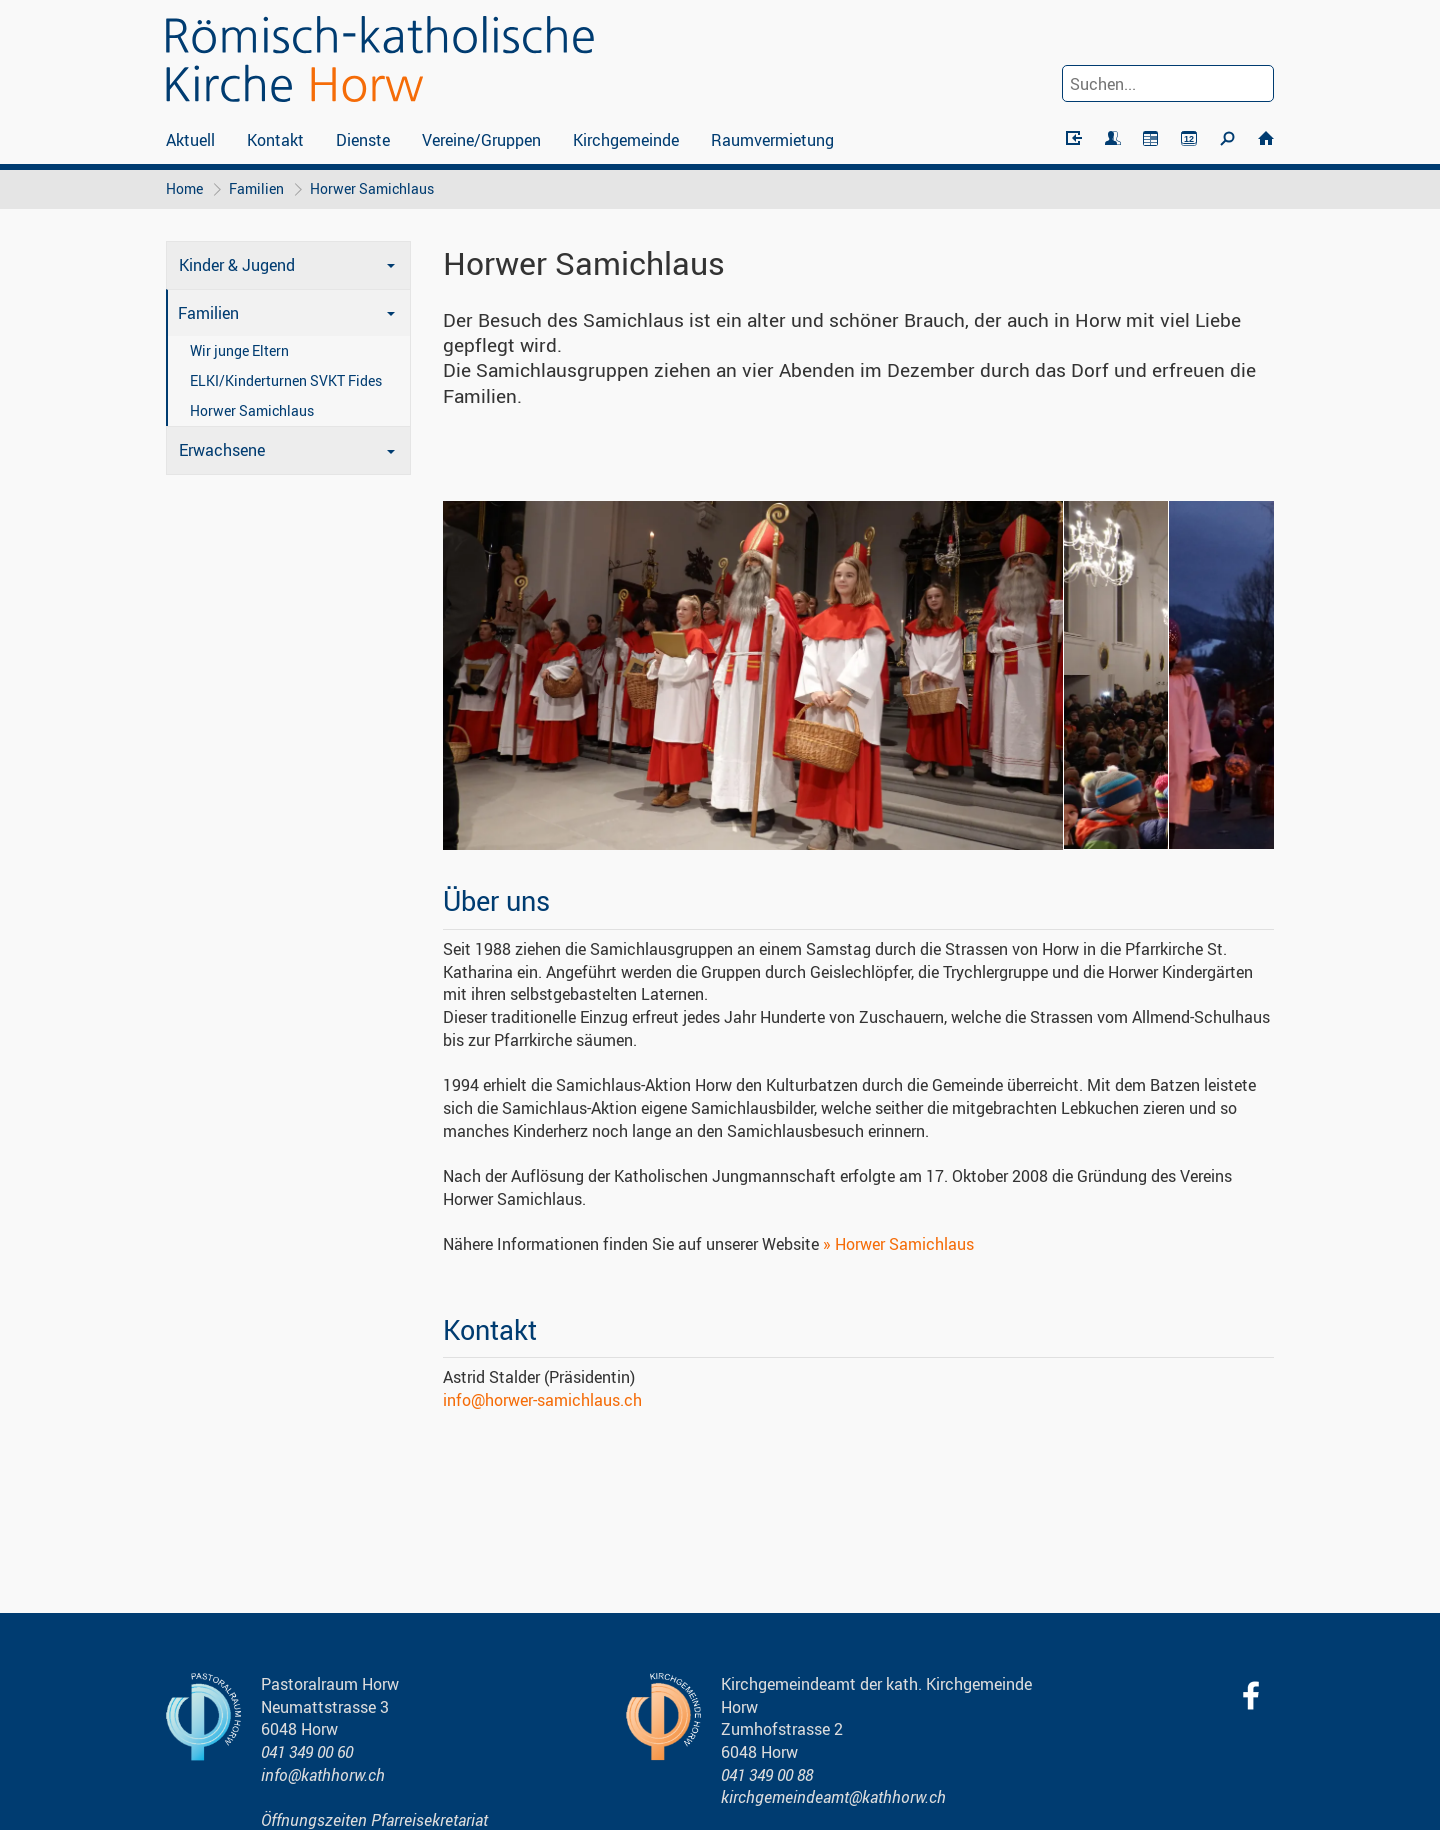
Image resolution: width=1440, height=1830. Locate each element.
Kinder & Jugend (237, 265)
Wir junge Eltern (239, 350)
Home (184, 188)
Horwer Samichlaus (372, 188)
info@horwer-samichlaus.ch (542, 1400)
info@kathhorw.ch (323, 1775)
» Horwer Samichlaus (898, 1244)
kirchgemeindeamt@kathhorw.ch (833, 1797)
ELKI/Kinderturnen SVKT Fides (286, 380)
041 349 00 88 (767, 1775)
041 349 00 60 (307, 1752)
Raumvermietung (772, 140)
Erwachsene (222, 450)
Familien (256, 188)
